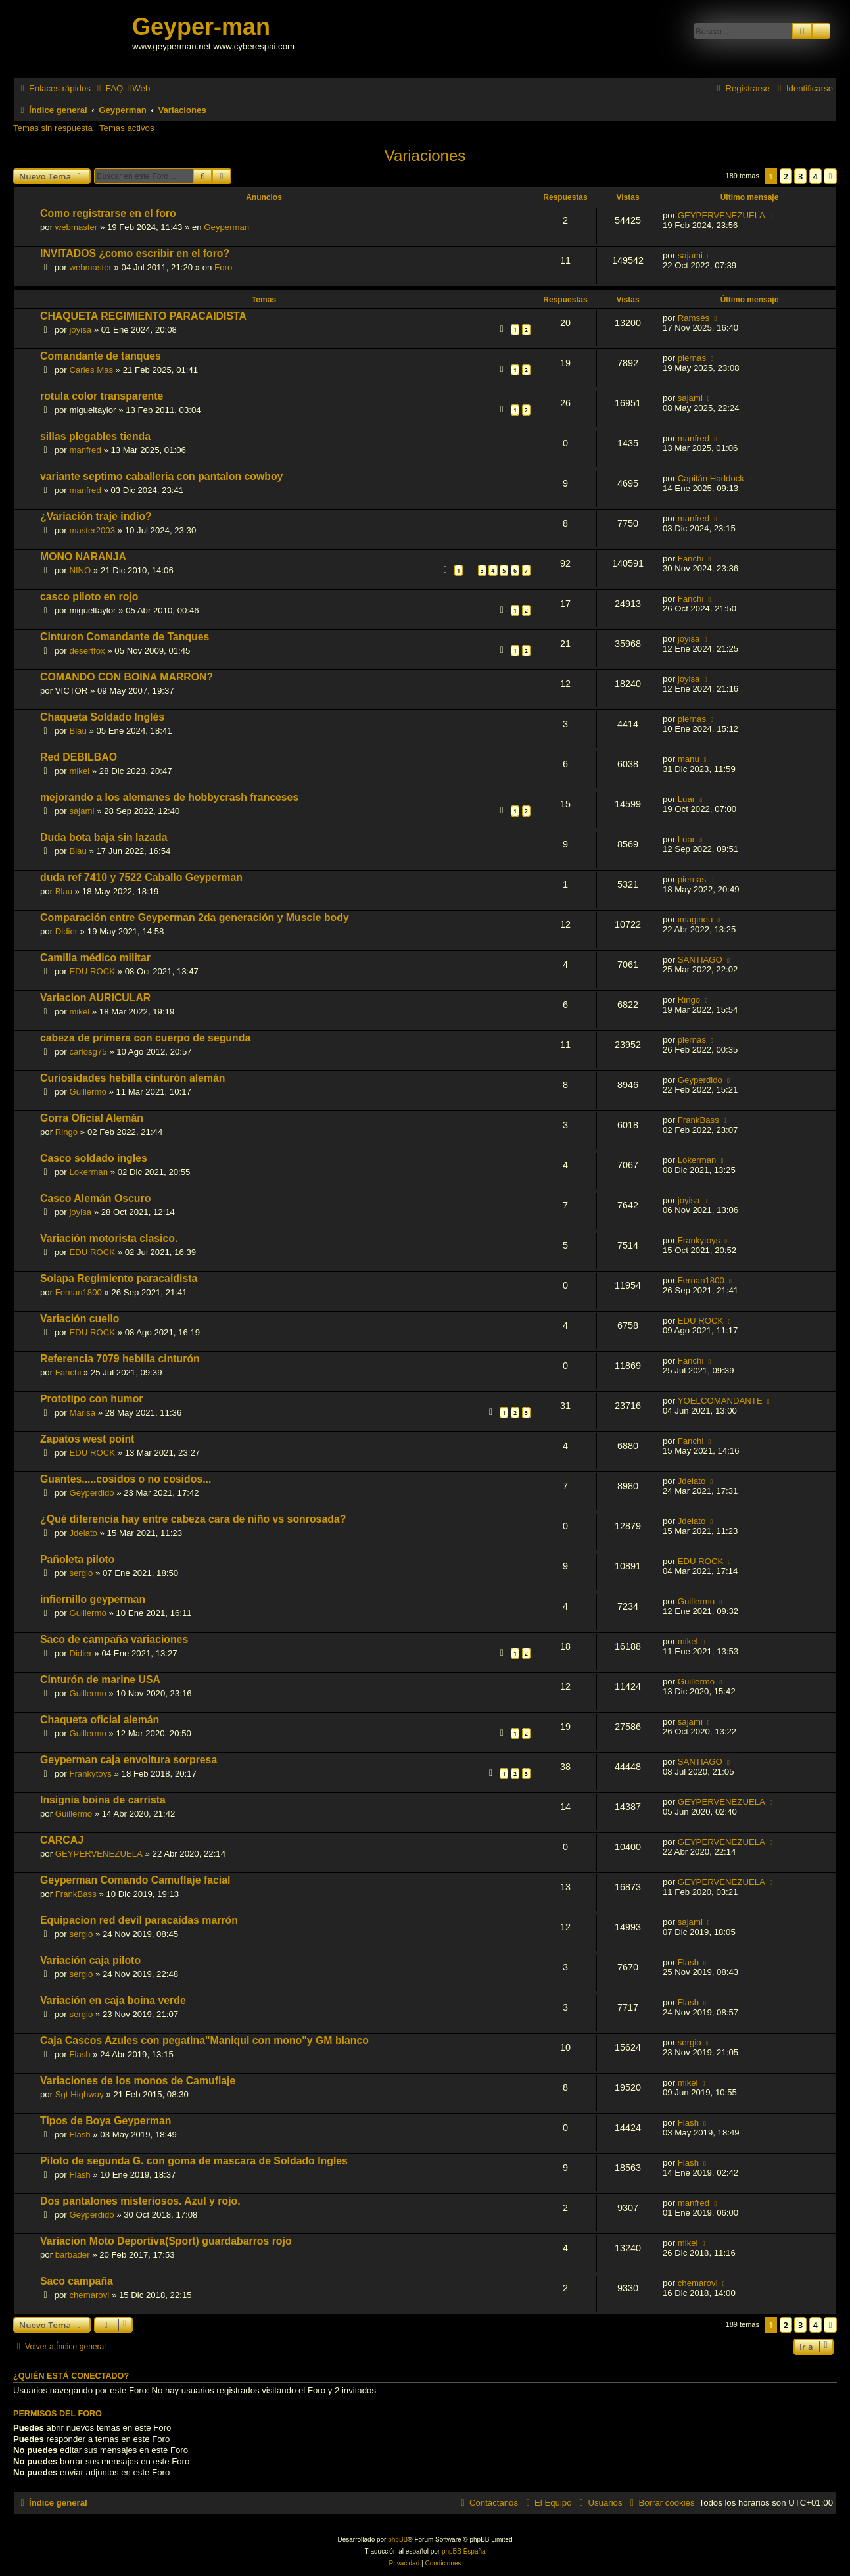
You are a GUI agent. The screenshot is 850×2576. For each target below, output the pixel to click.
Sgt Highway (79, 2094)
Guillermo (87, 1092)
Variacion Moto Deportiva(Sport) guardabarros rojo (166, 2241)
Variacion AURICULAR (95, 997)
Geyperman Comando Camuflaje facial (135, 1880)
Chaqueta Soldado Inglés (102, 717)
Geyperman (226, 227)
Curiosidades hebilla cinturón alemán (132, 1078)
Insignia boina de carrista (103, 1799)
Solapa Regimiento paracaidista (118, 1278)
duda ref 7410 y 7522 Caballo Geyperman (141, 877)
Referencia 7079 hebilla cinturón (120, 1358)
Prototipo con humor (91, 1398)
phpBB (398, 2539)
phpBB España (464, 2551)
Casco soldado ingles (93, 1158)
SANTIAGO (700, 960)
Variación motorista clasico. (108, 1238)
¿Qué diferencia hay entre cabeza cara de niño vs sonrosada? (193, 1519)
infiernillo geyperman (92, 1599)
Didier (66, 931)
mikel (79, 771)
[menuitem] (108, 88)
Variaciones (425, 155)
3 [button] (800, 176)
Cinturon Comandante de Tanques (124, 636)
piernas (692, 358)
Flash (688, 1962)
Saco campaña (76, 2281)
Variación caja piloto (90, 1960)
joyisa (80, 330)
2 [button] (786, 176)
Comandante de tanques (100, 356)
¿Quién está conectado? (71, 2376)
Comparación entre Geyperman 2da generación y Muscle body (194, 917)
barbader (72, 2255)
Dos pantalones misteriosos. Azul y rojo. (140, 2200)
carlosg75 (87, 1052)
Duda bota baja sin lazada (104, 837)
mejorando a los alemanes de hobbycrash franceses (169, 797)
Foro (223, 267)
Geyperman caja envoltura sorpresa (128, 1759)
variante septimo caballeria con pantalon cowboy (161, 476)
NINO (80, 570)
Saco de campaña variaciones (114, 1639)
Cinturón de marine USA (100, 1679)
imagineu (695, 919)
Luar (686, 799)
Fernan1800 (78, 1292)
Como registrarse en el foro (108, 213)
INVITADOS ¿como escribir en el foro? (134, 253)
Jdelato (692, 1481)
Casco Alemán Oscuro (95, 1198)
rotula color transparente (101, 396)
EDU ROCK (92, 971)
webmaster (76, 227)
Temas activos (126, 128)
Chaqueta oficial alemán (99, 1719)
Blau (77, 731)
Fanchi (691, 558)
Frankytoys (699, 1240)
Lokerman (88, 1172)
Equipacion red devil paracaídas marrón (139, 1920)
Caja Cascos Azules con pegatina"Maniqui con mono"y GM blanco (204, 2040)
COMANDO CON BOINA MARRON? (126, 676)
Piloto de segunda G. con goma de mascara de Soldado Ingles (194, 2160)
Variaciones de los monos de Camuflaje (137, 2080)
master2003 (92, 530)
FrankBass (698, 1120)
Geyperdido (700, 1080)
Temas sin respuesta (53, 128)
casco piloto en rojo (89, 596)
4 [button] (815, 176)
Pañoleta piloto (77, 1559)
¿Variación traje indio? (96, 516)
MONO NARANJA (83, 556)
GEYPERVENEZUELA (721, 215)
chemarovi (89, 2295)
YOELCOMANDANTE (720, 1401)
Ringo (689, 1000)
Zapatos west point (87, 1438)
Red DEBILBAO (78, 757)
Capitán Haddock (711, 478)
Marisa (82, 1413)
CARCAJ (61, 1840)
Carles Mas (91, 370)
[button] (830, 176)
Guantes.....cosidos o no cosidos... (125, 1479)
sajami (690, 255)
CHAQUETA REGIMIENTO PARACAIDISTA (143, 316)
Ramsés (693, 318)
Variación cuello (80, 1318)
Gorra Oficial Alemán (91, 1118)
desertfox (87, 651)
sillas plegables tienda (95, 436)
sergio (81, 1573)
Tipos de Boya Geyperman (105, 2120)
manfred (85, 450)
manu (688, 759)
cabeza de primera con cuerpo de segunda (145, 1037)
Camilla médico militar (95, 957)
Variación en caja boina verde (113, 2000)
